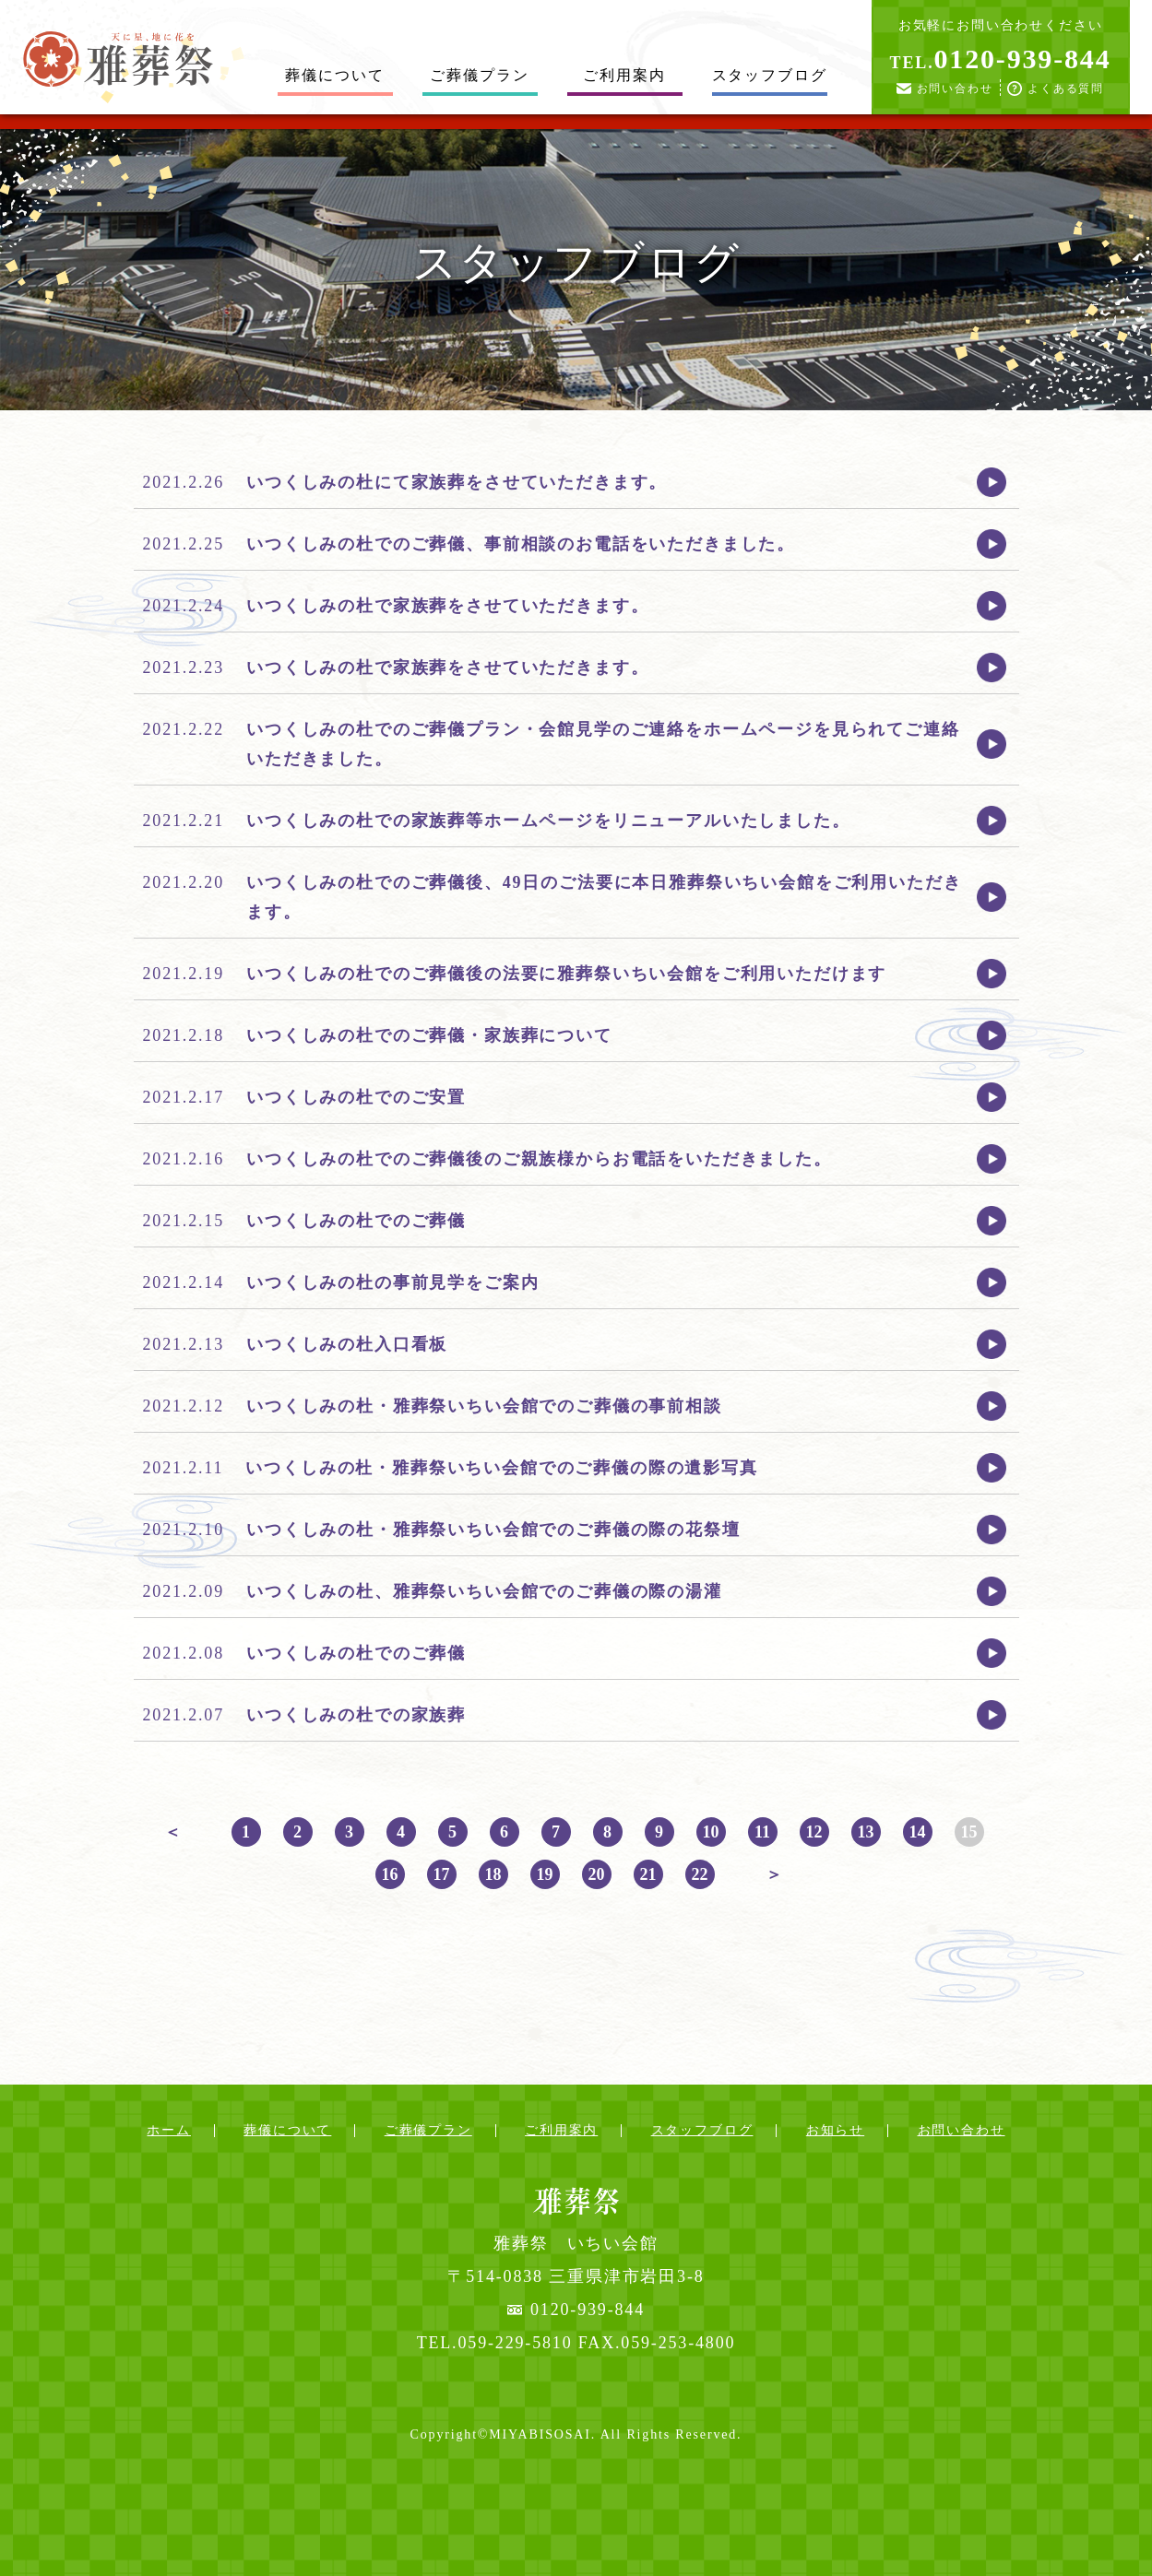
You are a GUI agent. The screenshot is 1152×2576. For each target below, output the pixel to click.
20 (596, 1874)
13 (866, 1832)
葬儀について (334, 75)
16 (390, 1874)
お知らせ (835, 2130)
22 (700, 1874)
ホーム (169, 2130)
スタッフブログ (769, 75)
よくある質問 (1065, 88)
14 (917, 1832)
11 (762, 1832)
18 (493, 1874)
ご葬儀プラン (479, 75)
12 (814, 1832)
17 (441, 1874)
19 (545, 1874)
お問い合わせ (955, 88)
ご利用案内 (624, 75)
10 (711, 1832)
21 (648, 1874)
